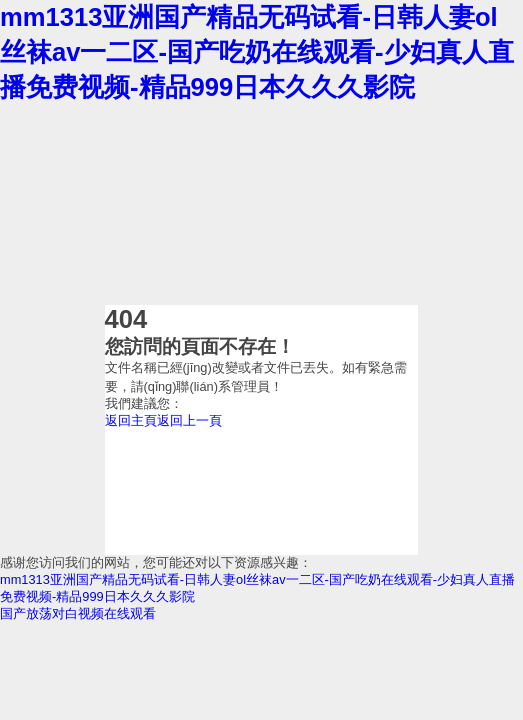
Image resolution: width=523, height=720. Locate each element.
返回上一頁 (189, 420)
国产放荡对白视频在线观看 (78, 613)
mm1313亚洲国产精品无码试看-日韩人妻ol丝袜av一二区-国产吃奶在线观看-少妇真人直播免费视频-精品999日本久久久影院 (257, 52)
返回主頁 (131, 420)
